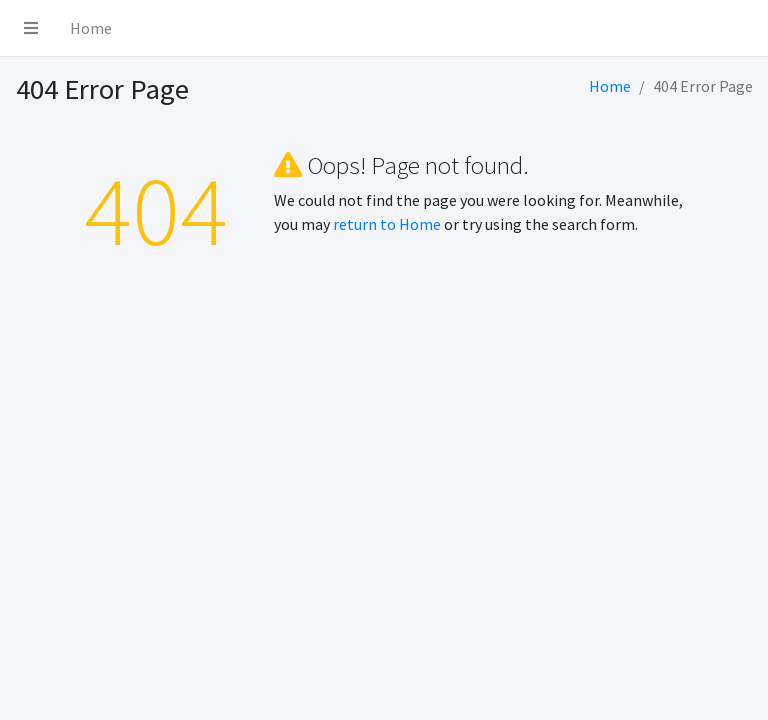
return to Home (387, 224)
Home (91, 28)
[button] (31, 28)
